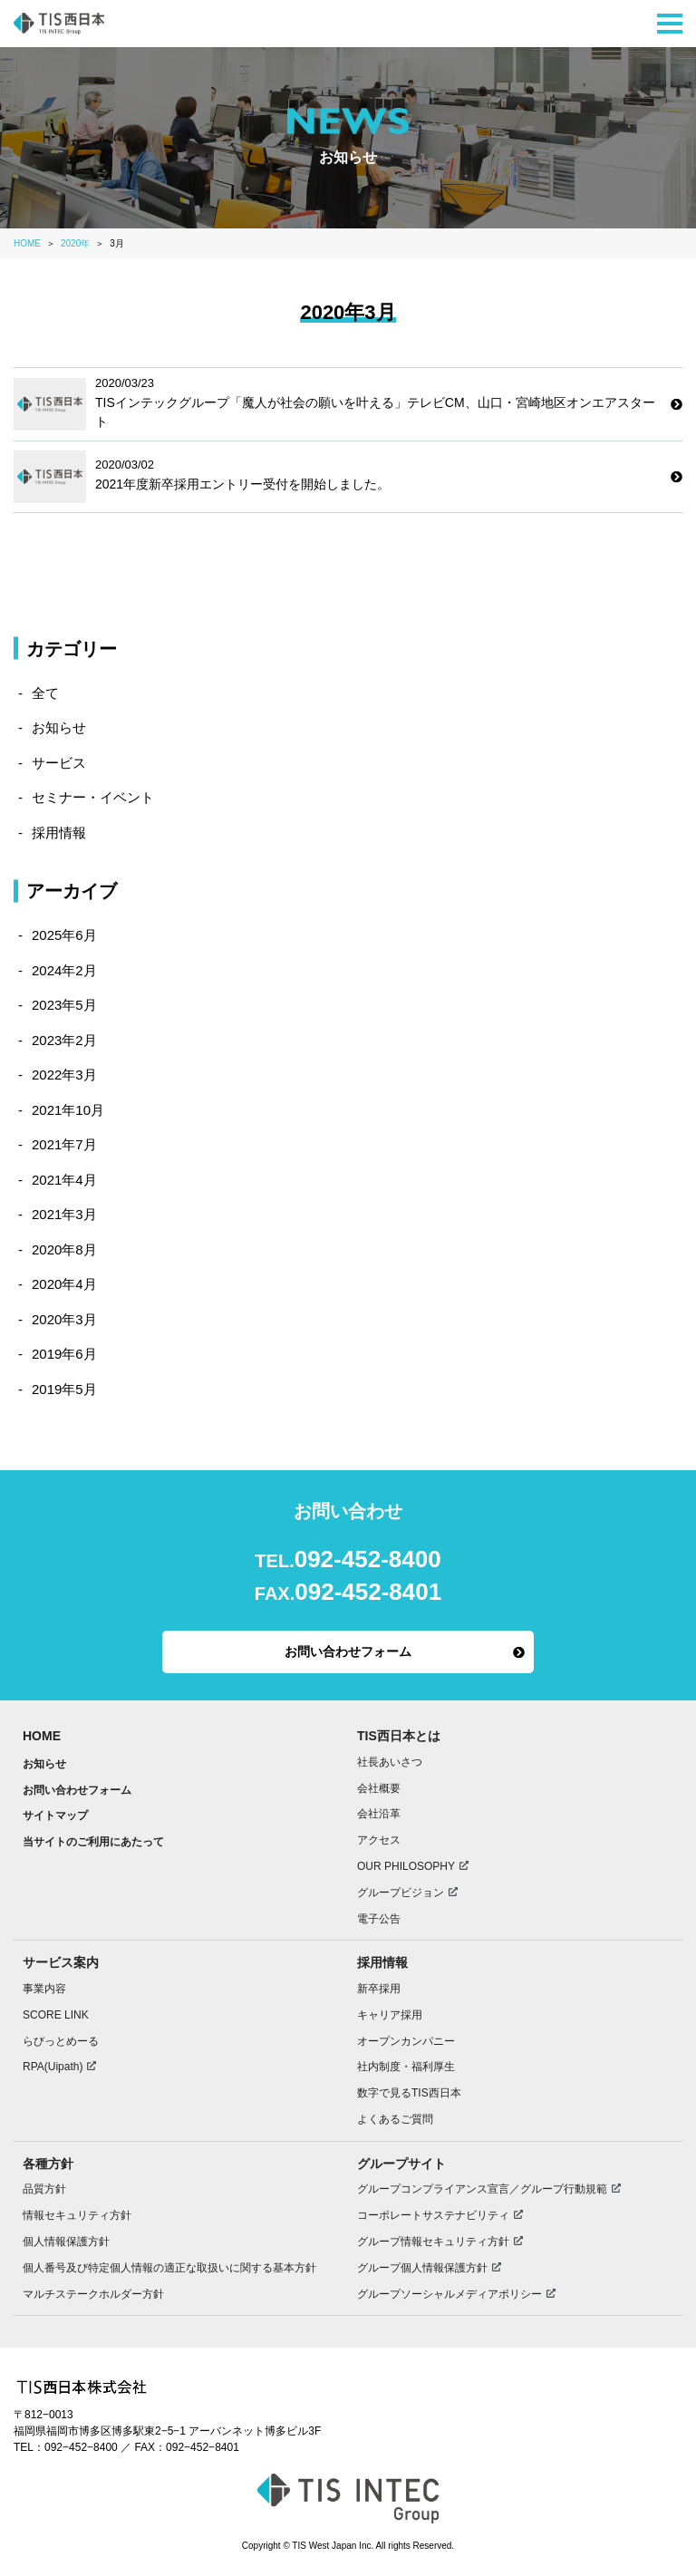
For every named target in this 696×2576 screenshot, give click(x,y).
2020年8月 (64, 1249)
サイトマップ (55, 1815)
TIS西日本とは (398, 1736)
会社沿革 (379, 1813)
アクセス (379, 1840)
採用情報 (59, 832)
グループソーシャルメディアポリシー (449, 2294)
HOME (42, 1736)
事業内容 (44, 1988)
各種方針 (48, 2163)
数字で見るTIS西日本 (409, 2093)
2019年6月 (64, 1353)
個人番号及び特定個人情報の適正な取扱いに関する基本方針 (169, 2267)
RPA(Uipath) (52, 2066)
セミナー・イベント (93, 797)
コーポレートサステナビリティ (433, 2215)
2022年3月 (64, 1074)
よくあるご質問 (395, 2119)
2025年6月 (64, 935)
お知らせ (59, 727)
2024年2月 (64, 970)
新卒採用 (379, 1988)
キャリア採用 (389, 2015)
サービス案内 (61, 1962)
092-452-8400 (368, 1559)
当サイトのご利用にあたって (93, 1841)
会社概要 (379, 1788)
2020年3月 (64, 1319)
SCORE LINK (56, 2015)
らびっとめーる (61, 2041)
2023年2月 (64, 1040)
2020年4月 (64, 1284)
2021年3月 (64, 1214)
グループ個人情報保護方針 (422, 2267)
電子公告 (379, 1919)
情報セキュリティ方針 (77, 2215)
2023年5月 (64, 1004)
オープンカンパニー (406, 2041)
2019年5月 (64, 1389)
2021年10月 (68, 1110)
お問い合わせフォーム (348, 1651)
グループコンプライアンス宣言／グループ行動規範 (482, 2189)
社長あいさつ (389, 1762)
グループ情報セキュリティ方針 (433, 2241)
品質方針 (44, 2189)
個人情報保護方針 (66, 2241)
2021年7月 (64, 1144)
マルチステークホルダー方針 (93, 2294)
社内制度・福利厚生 (406, 2066)
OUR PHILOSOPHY (406, 1866)
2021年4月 (64, 1179)
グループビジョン (400, 1892)
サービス (59, 762)
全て (45, 693)
